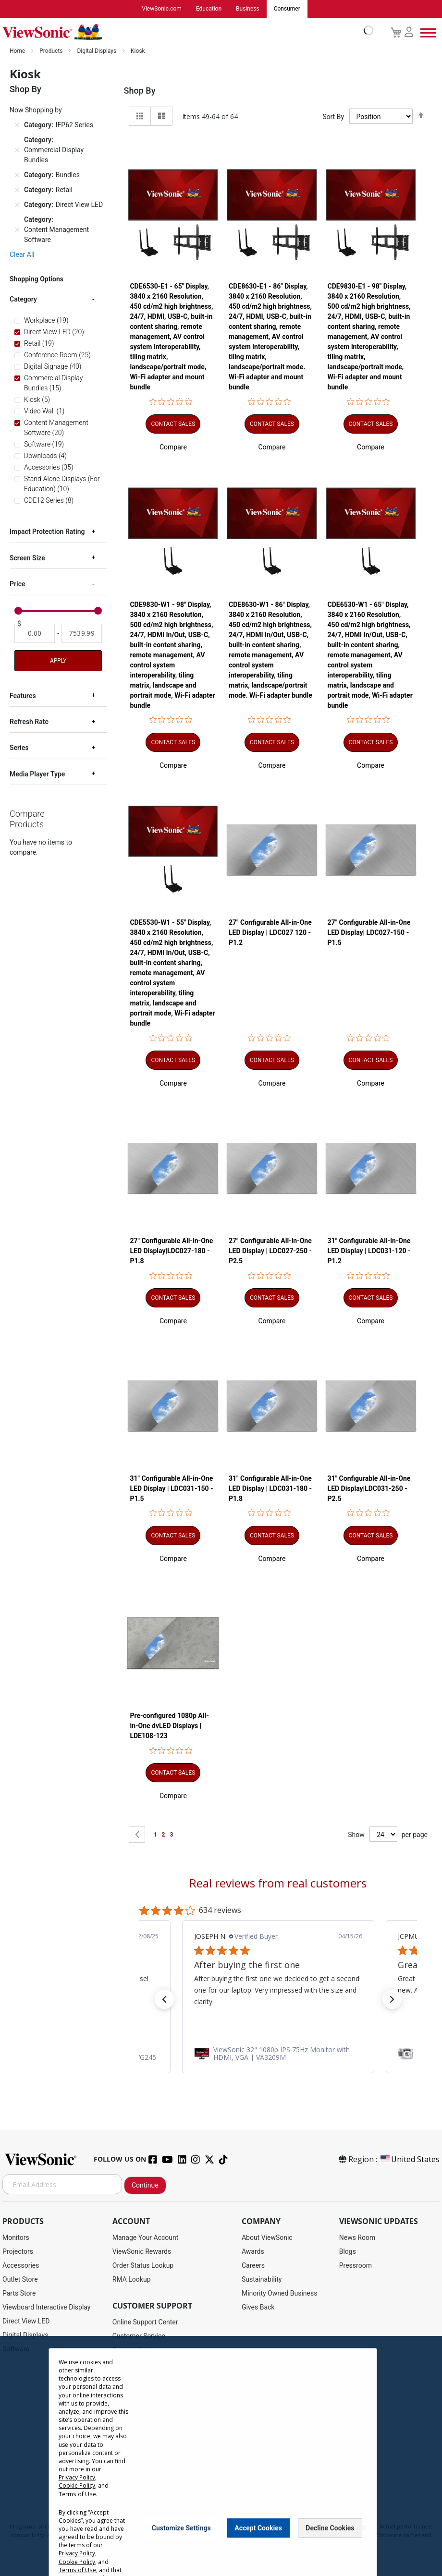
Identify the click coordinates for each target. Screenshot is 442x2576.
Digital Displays (97, 51)
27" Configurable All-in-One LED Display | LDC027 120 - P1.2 (270, 933)
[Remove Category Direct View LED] (17, 205)
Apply (58, 661)
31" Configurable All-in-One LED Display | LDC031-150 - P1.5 (171, 1489)
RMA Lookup (131, 2280)
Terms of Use (77, 2494)
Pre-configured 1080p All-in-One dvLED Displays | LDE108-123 (169, 1726)
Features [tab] (23, 696)
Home (18, 51)
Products (51, 51)
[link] (278, 2054)
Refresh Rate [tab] (29, 722)
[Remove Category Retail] (17, 191)
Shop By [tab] (140, 91)
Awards (253, 2252)
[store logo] (185, 32)
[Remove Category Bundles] (17, 176)
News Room (357, 2238)
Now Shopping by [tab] (36, 110)
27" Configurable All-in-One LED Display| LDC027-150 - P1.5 (369, 933)
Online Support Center (145, 2322)
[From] (34, 633)
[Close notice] (364, 2528)
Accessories (20, 2266)
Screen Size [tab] (27, 558)
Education (208, 9)
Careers (253, 2266)
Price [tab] (17, 584)
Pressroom (355, 2266)
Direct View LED (25, 2321)
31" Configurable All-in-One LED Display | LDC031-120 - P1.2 (369, 1251)
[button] (173, 447)
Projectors (17, 2252)
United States (409, 2159)
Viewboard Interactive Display (46, 2307)
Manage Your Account (145, 2238)
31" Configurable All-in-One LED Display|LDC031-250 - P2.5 (369, 1489)
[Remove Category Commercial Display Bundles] (17, 151)
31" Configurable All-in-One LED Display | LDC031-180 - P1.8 (270, 1489)
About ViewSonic (267, 2238)
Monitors (15, 2238)
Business (247, 9)
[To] (81, 633)
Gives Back (258, 2307)
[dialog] (221, 2456)
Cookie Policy (77, 2485)
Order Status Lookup (142, 2266)
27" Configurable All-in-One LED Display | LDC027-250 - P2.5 (270, 1251)
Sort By (333, 117)
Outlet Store (20, 2280)
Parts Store (19, 2294)
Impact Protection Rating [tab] (47, 532)
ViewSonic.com (162, 9)
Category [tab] (23, 299)
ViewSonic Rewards (141, 2252)
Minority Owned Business (280, 2294)
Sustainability (262, 2280)
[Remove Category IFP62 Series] (17, 126)
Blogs (347, 2252)
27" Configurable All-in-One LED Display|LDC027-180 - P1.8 (171, 1251)
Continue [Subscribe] (145, 2185)
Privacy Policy (77, 2477)
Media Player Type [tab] (37, 774)
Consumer (287, 9)
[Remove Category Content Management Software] (17, 230)
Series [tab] (19, 748)
